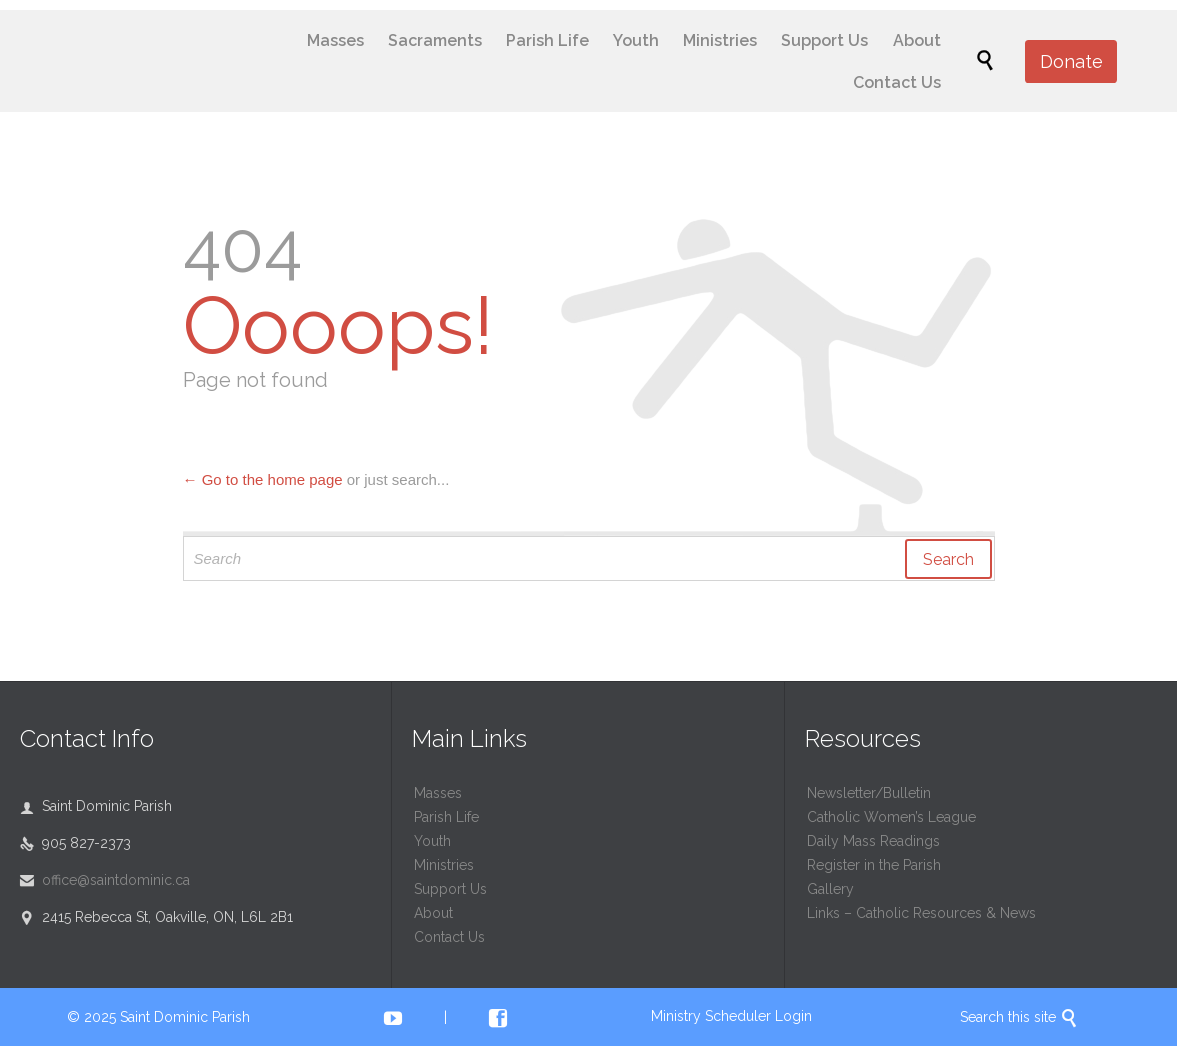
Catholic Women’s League (891, 817)
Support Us (450, 889)
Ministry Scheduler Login (731, 1016)
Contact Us (449, 937)
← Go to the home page (263, 479)
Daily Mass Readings (873, 841)
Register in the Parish (874, 865)
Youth (432, 841)
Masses (438, 793)
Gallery (830, 889)
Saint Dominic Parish (185, 1017)
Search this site (1019, 1017)
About (433, 913)
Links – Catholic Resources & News (921, 913)
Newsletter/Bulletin (869, 793)
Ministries (444, 865)
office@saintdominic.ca (105, 880)
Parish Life (446, 817)
